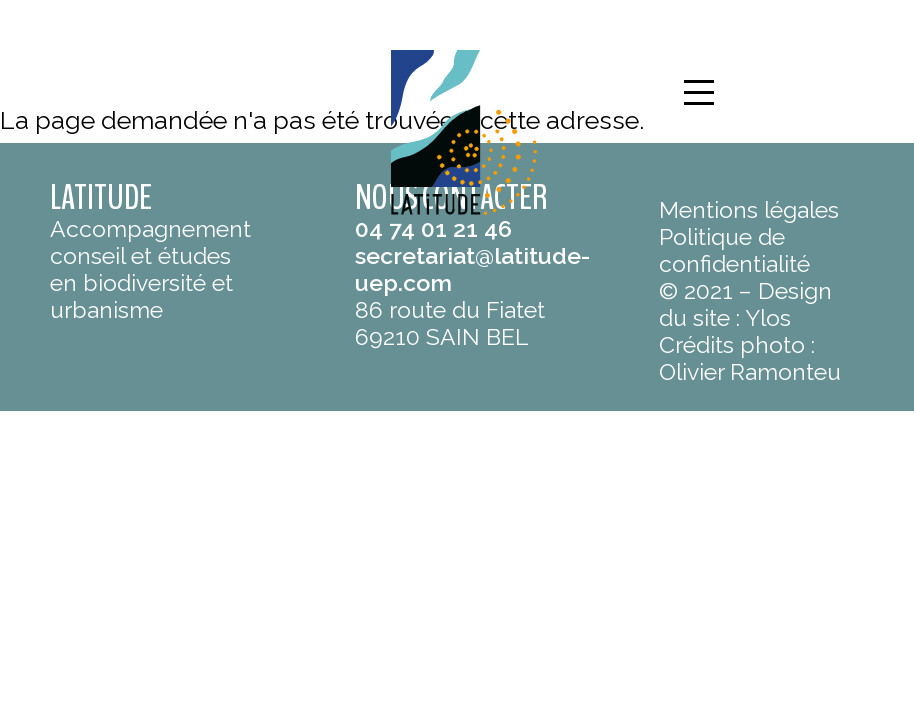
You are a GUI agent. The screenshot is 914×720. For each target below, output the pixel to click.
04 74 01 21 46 (433, 228)
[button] (699, 92)
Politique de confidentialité (734, 250)
